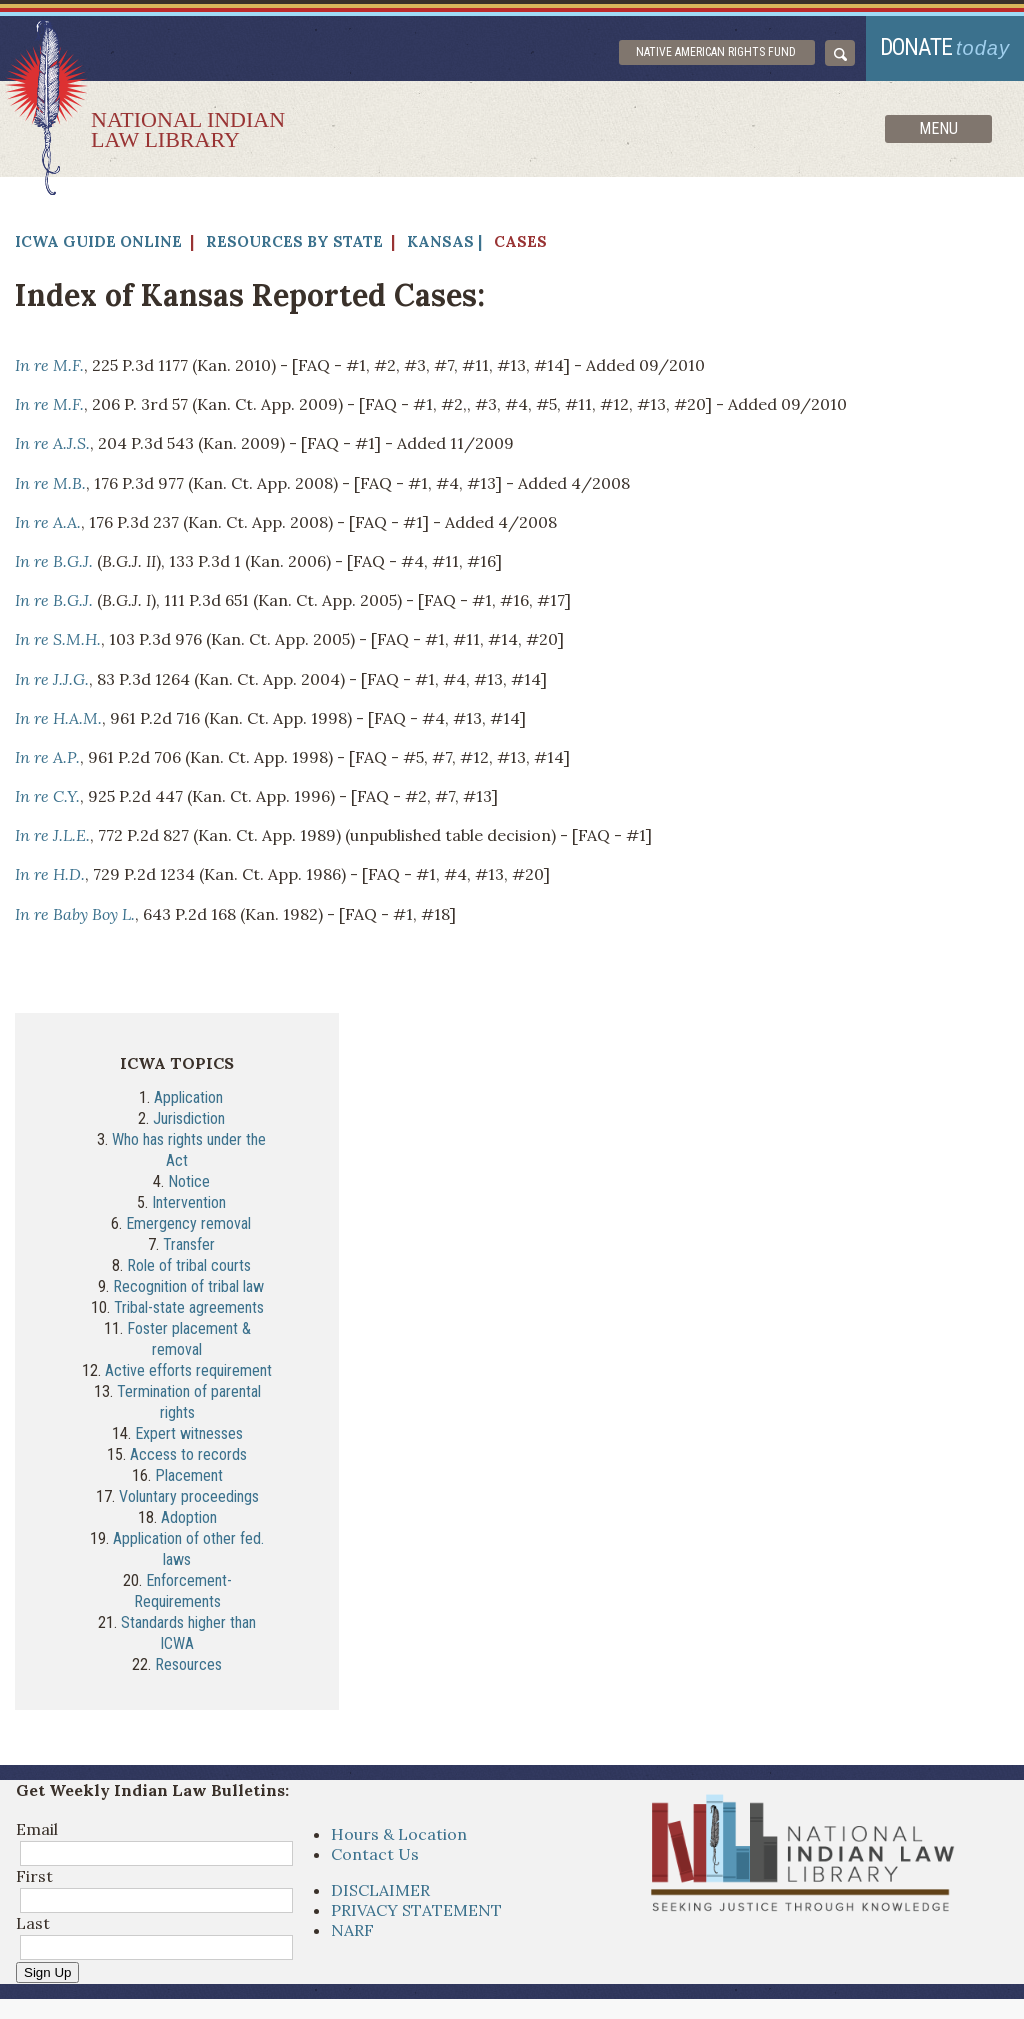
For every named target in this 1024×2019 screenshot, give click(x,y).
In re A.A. (48, 522)
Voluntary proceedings (189, 1496)
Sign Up (47, 1972)
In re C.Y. (47, 796)
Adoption (189, 1517)
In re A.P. (47, 757)
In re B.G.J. (54, 561)
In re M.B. (50, 483)
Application (188, 1097)
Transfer (189, 1244)
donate (945, 47)
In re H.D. (50, 874)
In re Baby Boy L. (75, 914)
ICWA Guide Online (98, 241)
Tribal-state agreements (189, 1307)
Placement (189, 1475)
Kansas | (444, 241)
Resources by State (294, 241)
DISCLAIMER (380, 1890)
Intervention (189, 1202)
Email (37, 1829)
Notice (189, 1181)
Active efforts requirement (188, 1370)
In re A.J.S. (52, 443)
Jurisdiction (189, 1118)
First (34, 1876)
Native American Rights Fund (716, 52)
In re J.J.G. (52, 679)
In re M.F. (49, 365)
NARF (352, 1930)
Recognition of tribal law (188, 1286)
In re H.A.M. (58, 718)
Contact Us (375, 1854)
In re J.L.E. (52, 835)
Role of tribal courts (189, 1265)
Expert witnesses (189, 1433)
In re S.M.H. (58, 639)
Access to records (188, 1454)
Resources (188, 1664)
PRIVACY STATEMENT (416, 1910)
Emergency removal (188, 1223)
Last (33, 1923)
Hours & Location (399, 1834)
